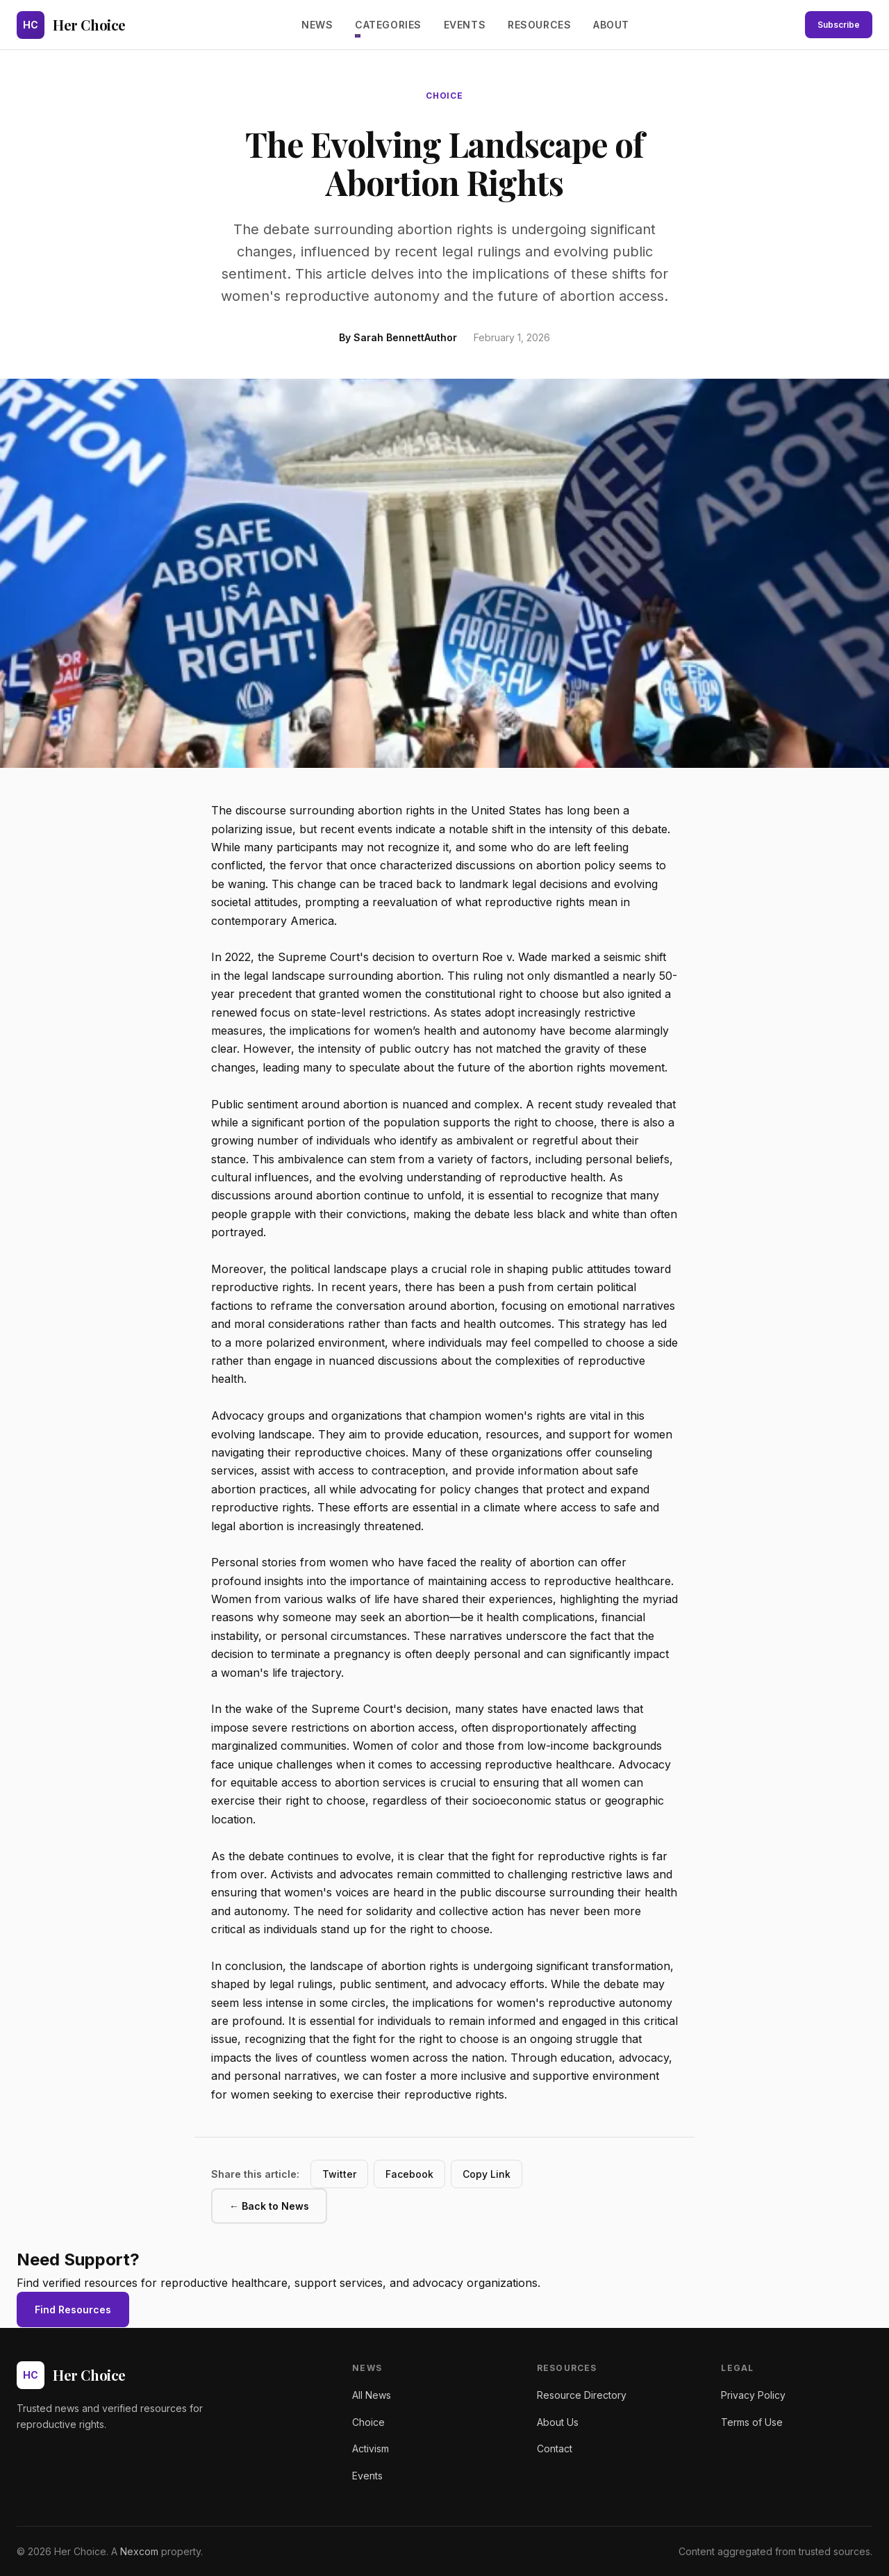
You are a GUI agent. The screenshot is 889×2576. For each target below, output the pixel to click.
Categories (388, 25)
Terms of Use (752, 2422)
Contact (554, 2448)
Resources (539, 25)
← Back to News (269, 2206)
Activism (370, 2448)
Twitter (339, 2174)
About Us (558, 2422)
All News (371, 2395)
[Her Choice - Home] (71, 25)
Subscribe (838, 24)
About (611, 25)
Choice (368, 2422)
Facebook (409, 2174)
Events (464, 25)
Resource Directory (581, 2395)
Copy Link (486, 2174)
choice (445, 95)
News (317, 25)
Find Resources (73, 2309)
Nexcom (139, 2551)
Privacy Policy (753, 2395)
